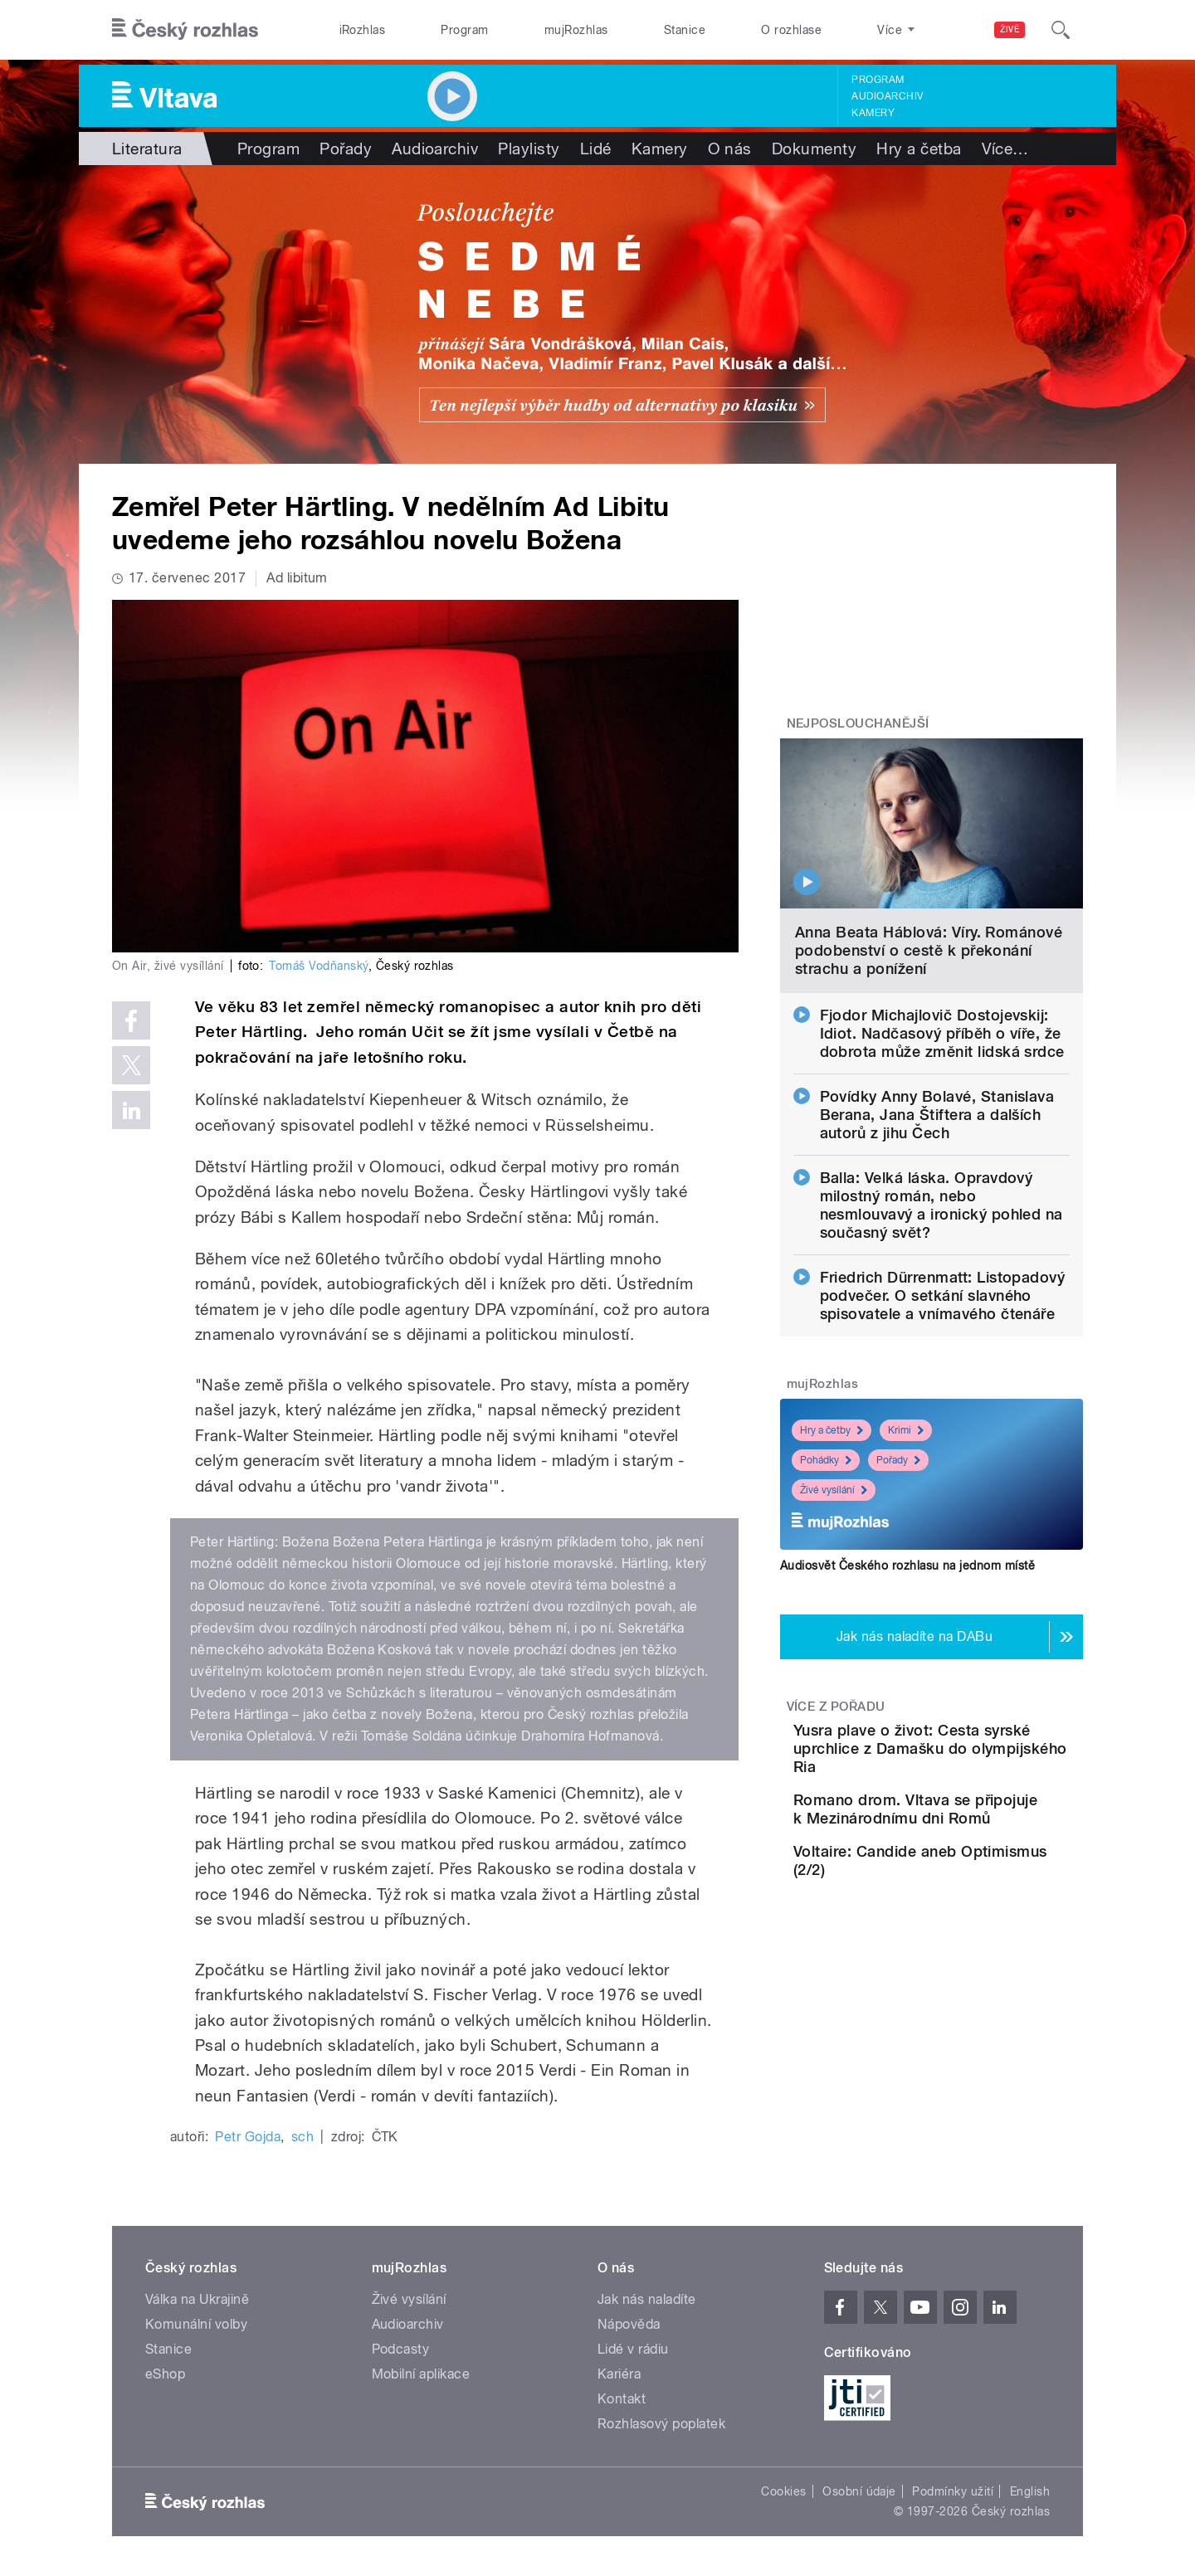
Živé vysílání (833, 1490)
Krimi (906, 1430)
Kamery (873, 113)
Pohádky (825, 1460)
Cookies (783, 2491)
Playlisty (528, 148)
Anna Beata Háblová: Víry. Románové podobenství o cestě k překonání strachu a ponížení (928, 950)
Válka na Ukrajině (197, 2299)
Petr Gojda (247, 2137)
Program (464, 30)
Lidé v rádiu (633, 2349)
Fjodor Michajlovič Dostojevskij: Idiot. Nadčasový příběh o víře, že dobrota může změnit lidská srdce (942, 1033)
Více (1005, 148)
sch (302, 2137)
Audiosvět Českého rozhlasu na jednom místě (907, 1565)
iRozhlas (362, 30)
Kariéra (619, 2374)
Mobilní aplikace (421, 2374)
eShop (165, 2374)
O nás (730, 148)
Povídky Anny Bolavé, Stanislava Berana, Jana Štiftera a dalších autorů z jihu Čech (937, 1115)
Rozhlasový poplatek (661, 2424)
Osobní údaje (859, 2491)
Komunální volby (196, 2324)
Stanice (684, 30)
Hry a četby (831, 1430)
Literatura (147, 148)
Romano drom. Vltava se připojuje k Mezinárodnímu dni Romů (981, 1836)
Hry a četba (918, 148)
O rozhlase (791, 30)
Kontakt (622, 2399)
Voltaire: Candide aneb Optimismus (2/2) (968, 1902)
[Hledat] (1060, 30)
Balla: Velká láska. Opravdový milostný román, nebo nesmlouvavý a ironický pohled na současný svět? (941, 1205)
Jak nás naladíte (647, 2299)
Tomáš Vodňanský (318, 965)
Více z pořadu (836, 1706)
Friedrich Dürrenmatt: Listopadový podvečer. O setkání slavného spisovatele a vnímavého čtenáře (943, 1295)
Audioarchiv (887, 96)
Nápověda (629, 2324)
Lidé (596, 148)
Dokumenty (814, 148)
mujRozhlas (576, 30)
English (1030, 2491)
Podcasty (401, 2349)
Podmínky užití (952, 2491)
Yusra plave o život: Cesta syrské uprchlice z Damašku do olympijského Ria (979, 1757)
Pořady (345, 148)
